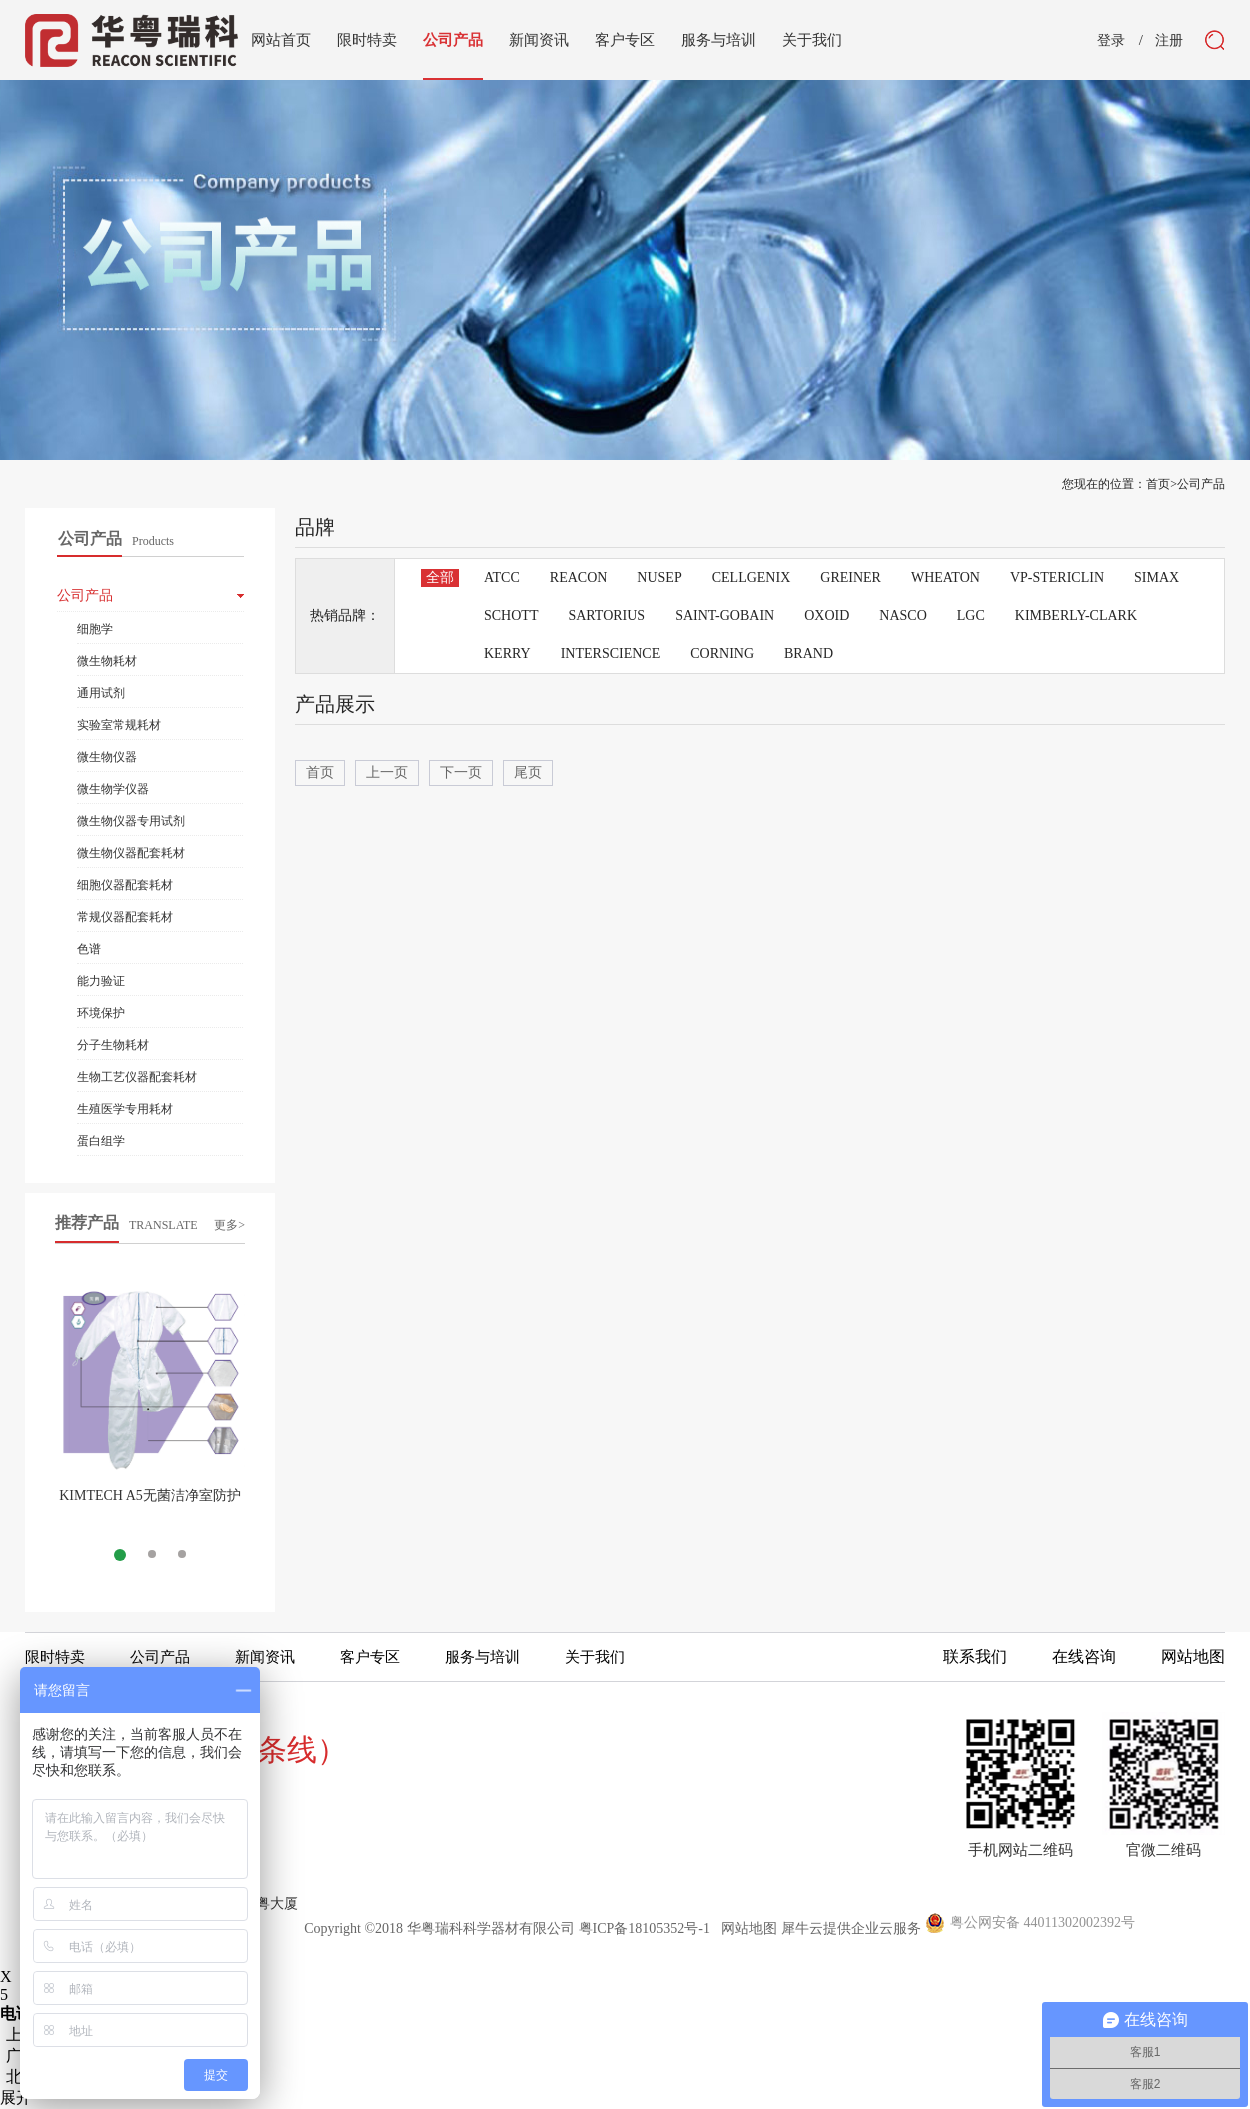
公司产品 (1201, 484)
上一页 (387, 772)
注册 (1169, 41)
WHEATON (945, 577)
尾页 (528, 772)
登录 (1111, 41)
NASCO (902, 615)
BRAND (808, 653)
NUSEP (659, 577)
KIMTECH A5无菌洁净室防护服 (150, 1503)
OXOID (826, 615)
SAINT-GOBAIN (724, 615)
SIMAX (1156, 577)
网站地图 (745, 1928)
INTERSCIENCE (611, 653)
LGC (971, 615)
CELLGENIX (751, 577)
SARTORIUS (606, 615)
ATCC (502, 577)
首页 (320, 772)
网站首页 (281, 40)
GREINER (850, 577)
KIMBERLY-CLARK (1076, 615)
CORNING (722, 653)
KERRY (507, 653)
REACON (579, 577)
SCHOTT (511, 615)
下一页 (461, 772)
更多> (229, 1225)
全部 (440, 577)
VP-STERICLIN (1057, 577)
